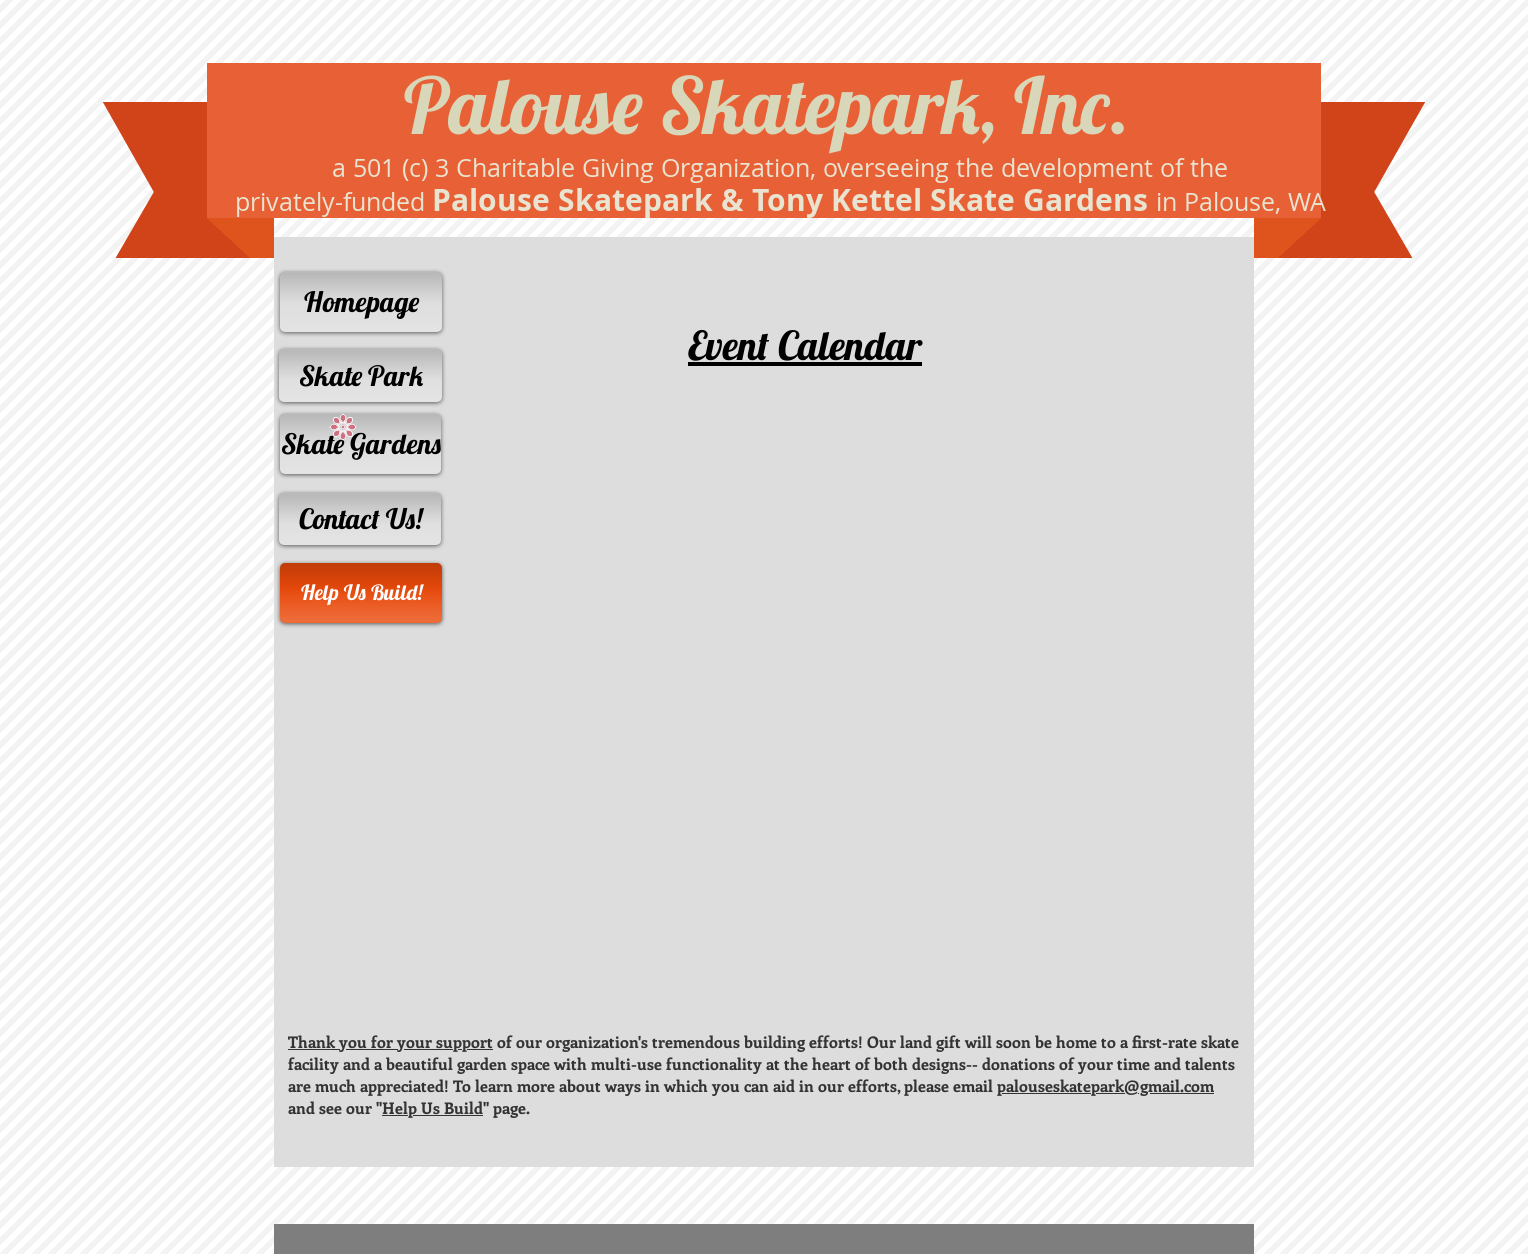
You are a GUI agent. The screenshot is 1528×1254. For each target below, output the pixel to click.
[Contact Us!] (360, 519)
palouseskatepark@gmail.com (1105, 1085)
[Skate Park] (360, 375)
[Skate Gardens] (360, 444)
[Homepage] (361, 302)
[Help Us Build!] (361, 593)
